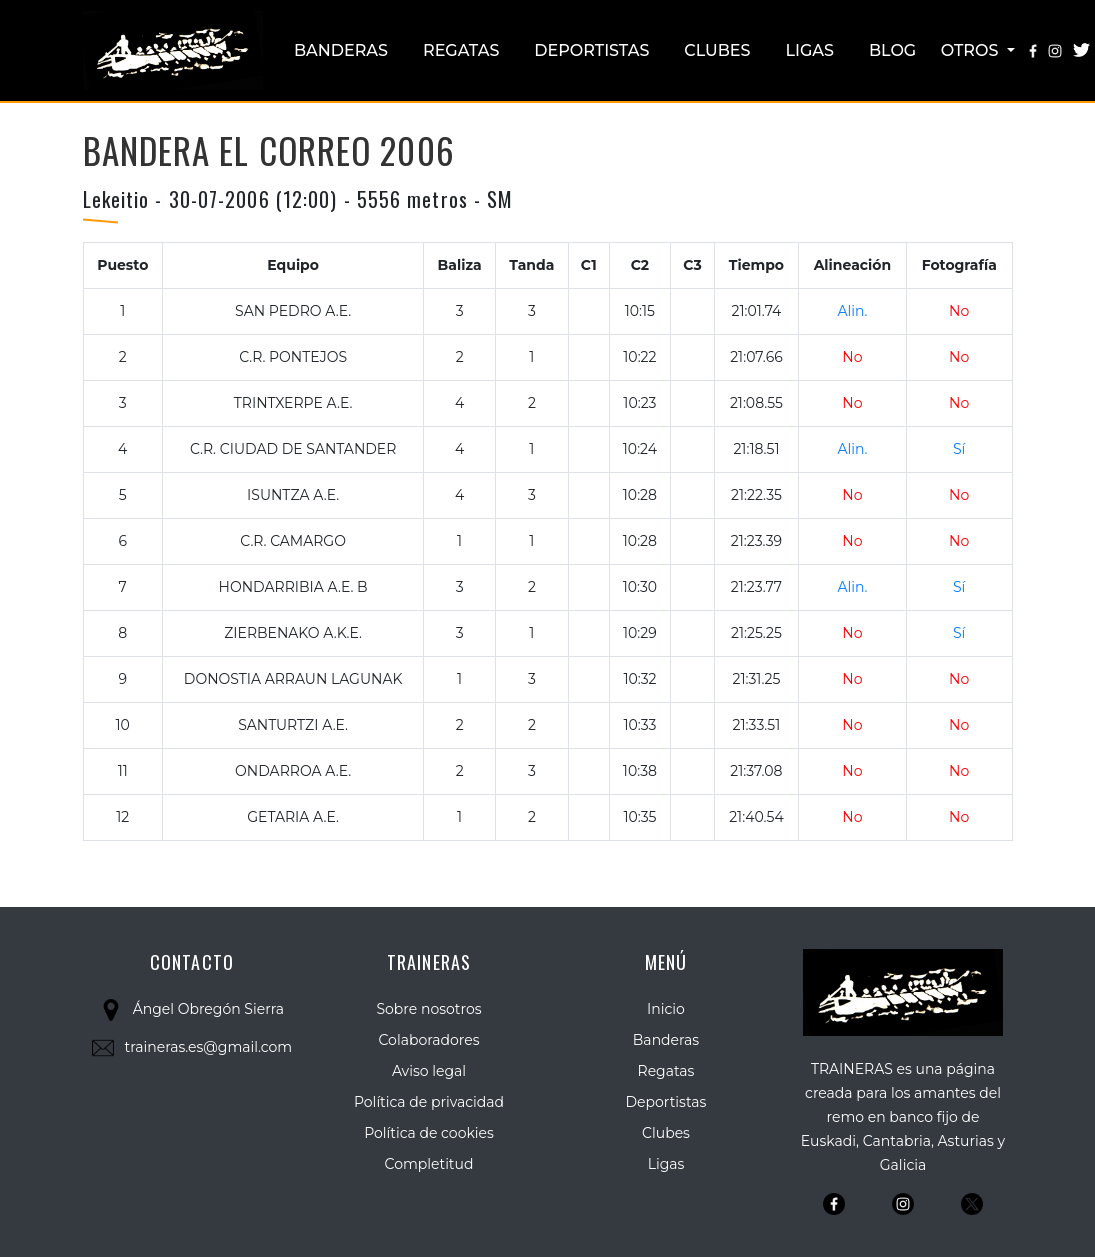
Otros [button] (972, 50)
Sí (959, 449)
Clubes (717, 50)
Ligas (810, 50)
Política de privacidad (429, 1102)
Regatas (461, 50)
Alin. (852, 311)
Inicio (666, 1009)
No (959, 311)
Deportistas (591, 50)
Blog (892, 50)
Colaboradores (429, 1040)
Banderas (341, 50)
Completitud (429, 1164)
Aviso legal (429, 1071)
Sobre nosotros (428, 1009)
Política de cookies (429, 1133)
